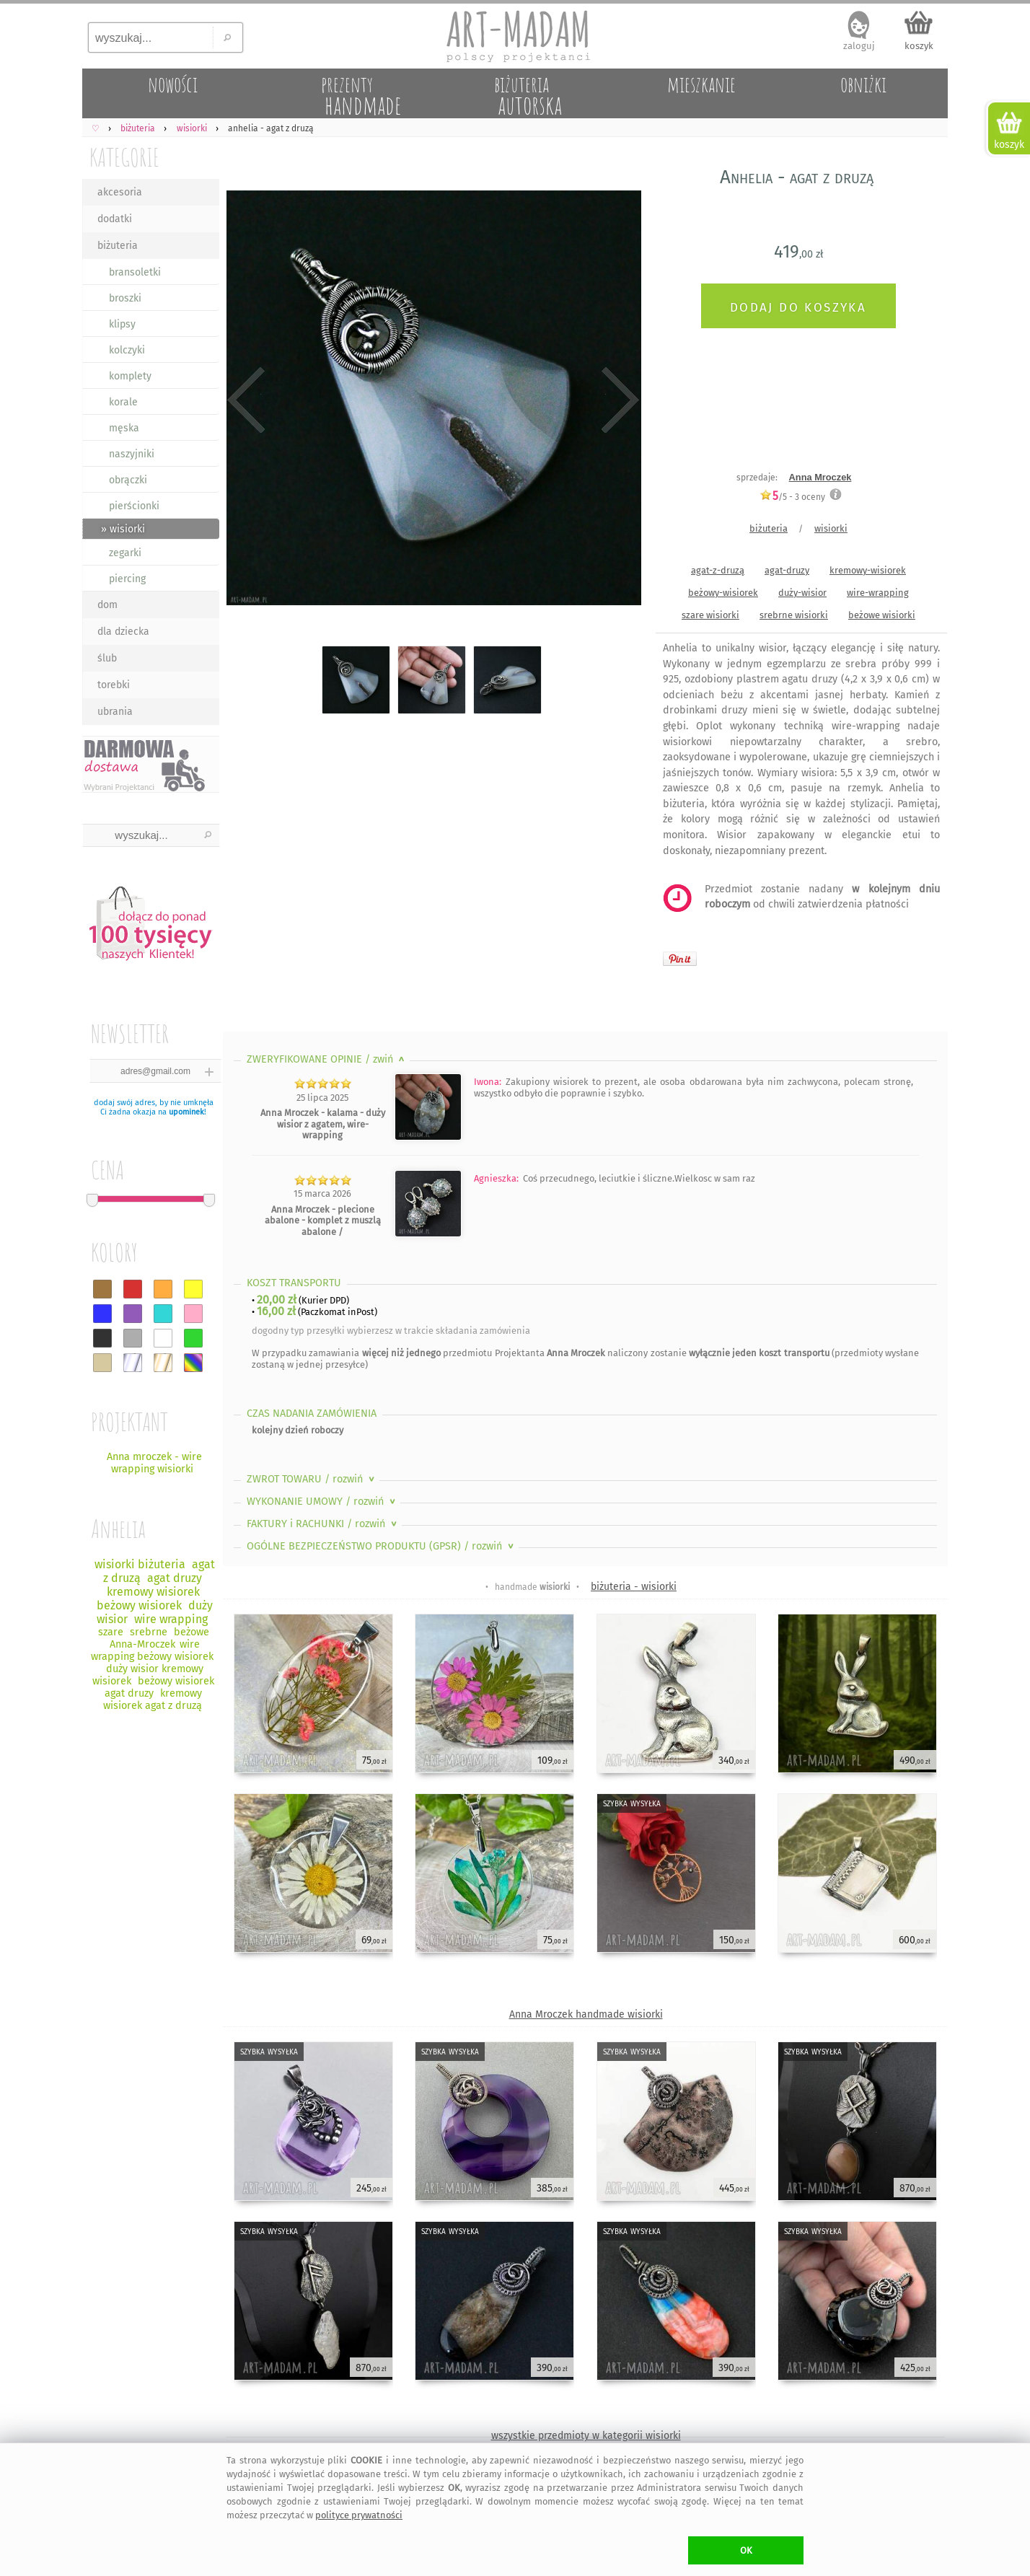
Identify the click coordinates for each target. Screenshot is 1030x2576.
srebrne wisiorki (794, 615)
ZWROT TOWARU (312, 1479)
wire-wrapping (878, 592)
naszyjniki (131, 454)
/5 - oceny (792, 497)
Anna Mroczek (820, 477)
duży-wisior (802, 592)
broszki (125, 298)
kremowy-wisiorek (867, 570)
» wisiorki (123, 529)
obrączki (128, 480)
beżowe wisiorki (881, 615)
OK (746, 2550)
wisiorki (831, 528)
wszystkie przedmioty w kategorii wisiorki (586, 2436)
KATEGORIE (124, 157)
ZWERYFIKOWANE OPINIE (327, 1059)
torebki (113, 685)
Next (617, 400)
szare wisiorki (710, 615)
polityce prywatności (358, 2515)
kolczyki (127, 350)
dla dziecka (123, 631)
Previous (246, 400)
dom (107, 605)
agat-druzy (787, 570)
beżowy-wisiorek (723, 592)
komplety (130, 376)
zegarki (125, 553)
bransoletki (135, 272)
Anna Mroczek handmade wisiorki (586, 2014)
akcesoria (119, 192)
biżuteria (117, 245)
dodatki (114, 219)
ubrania (115, 711)
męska (124, 428)
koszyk (918, 45)
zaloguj (859, 45)
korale (123, 402)
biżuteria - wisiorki (634, 1587)
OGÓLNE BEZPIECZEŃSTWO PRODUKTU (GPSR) (381, 1546)
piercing (127, 579)
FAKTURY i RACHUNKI (323, 1524)
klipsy (122, 324)
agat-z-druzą (717, 570)
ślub (107, 658)
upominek (186, 1112)
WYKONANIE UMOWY (322, 1501)
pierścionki (134, 506)
